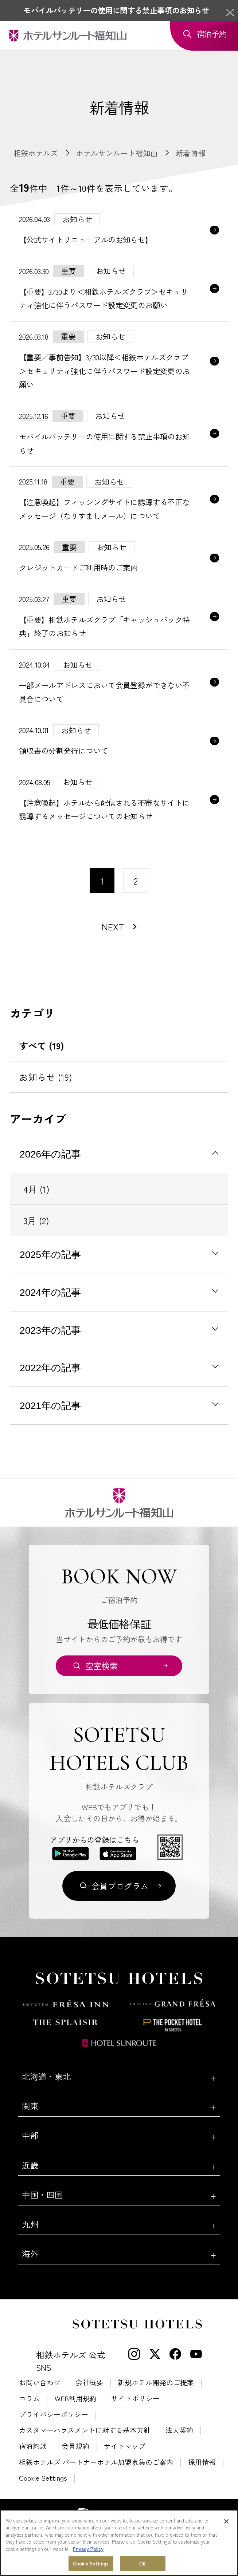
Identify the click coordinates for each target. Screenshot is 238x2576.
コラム (29, 2398)
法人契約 (179, 2429)
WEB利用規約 (76, 2398)
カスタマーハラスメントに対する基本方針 (85, 2429)
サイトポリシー (135, 2398)
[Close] (226, 2521)
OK (142, 2563)
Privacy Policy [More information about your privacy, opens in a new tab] (88, 2548)
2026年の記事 (50, 1154)
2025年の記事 (50, 1254)
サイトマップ (124, 2445)
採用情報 (202, 2461)
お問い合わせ (40, 2382)
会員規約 (75, 2445)
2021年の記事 (50, 1405)
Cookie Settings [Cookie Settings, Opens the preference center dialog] (91, 2563)
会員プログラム (119, 1886)
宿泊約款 (33, 2445)
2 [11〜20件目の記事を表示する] (136, 880)
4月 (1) (36, 1188)
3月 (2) (36, 1220)
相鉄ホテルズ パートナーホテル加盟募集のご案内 (96, 2461)
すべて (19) (41, 1045)
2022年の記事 (50, 1367)
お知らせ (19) (45, 1076)
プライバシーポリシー (53, 2414)
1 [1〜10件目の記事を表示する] (102, 880)
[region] (119, 2543)
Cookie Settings (43, 2477)
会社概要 (89, 2382)
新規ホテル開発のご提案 (156, 2382)
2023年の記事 (50, 1330)
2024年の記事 (50, 1292)
